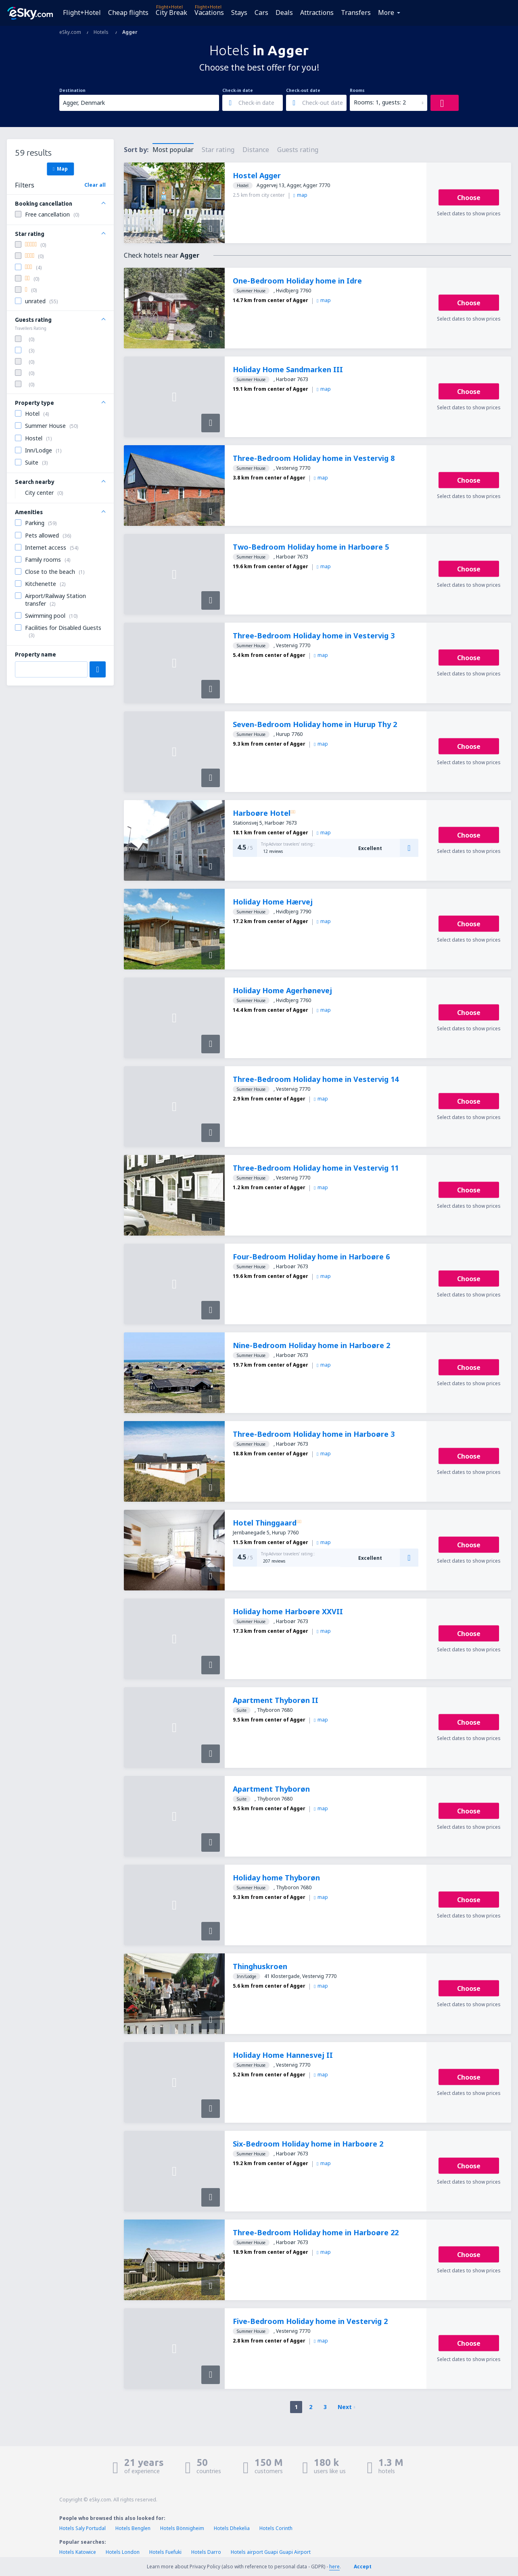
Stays (239, 12)
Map (60, 168)
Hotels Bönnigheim (182, 2528)
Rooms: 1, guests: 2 (380, 102)
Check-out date (303, 90)
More (386, 12)
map (300, 195)
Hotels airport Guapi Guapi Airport (271, 2552)
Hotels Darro (206, 2552)
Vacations (209, 12)
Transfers (356, 12)
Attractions (317, 12)
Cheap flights (128, 12)
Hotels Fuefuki (165, 2552)
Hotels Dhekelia (232, 2528)
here (334, 2566)
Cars (261, 12)
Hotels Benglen (132, 2528)
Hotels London (123, 2552)
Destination (72, 90)
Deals (284, 12)
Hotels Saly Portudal (82, 2528)
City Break (171, 12)
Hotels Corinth (275, 2528)
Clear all (95, 184)
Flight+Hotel (82, 12)
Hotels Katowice (77, 2552)
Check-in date (237, 90)
